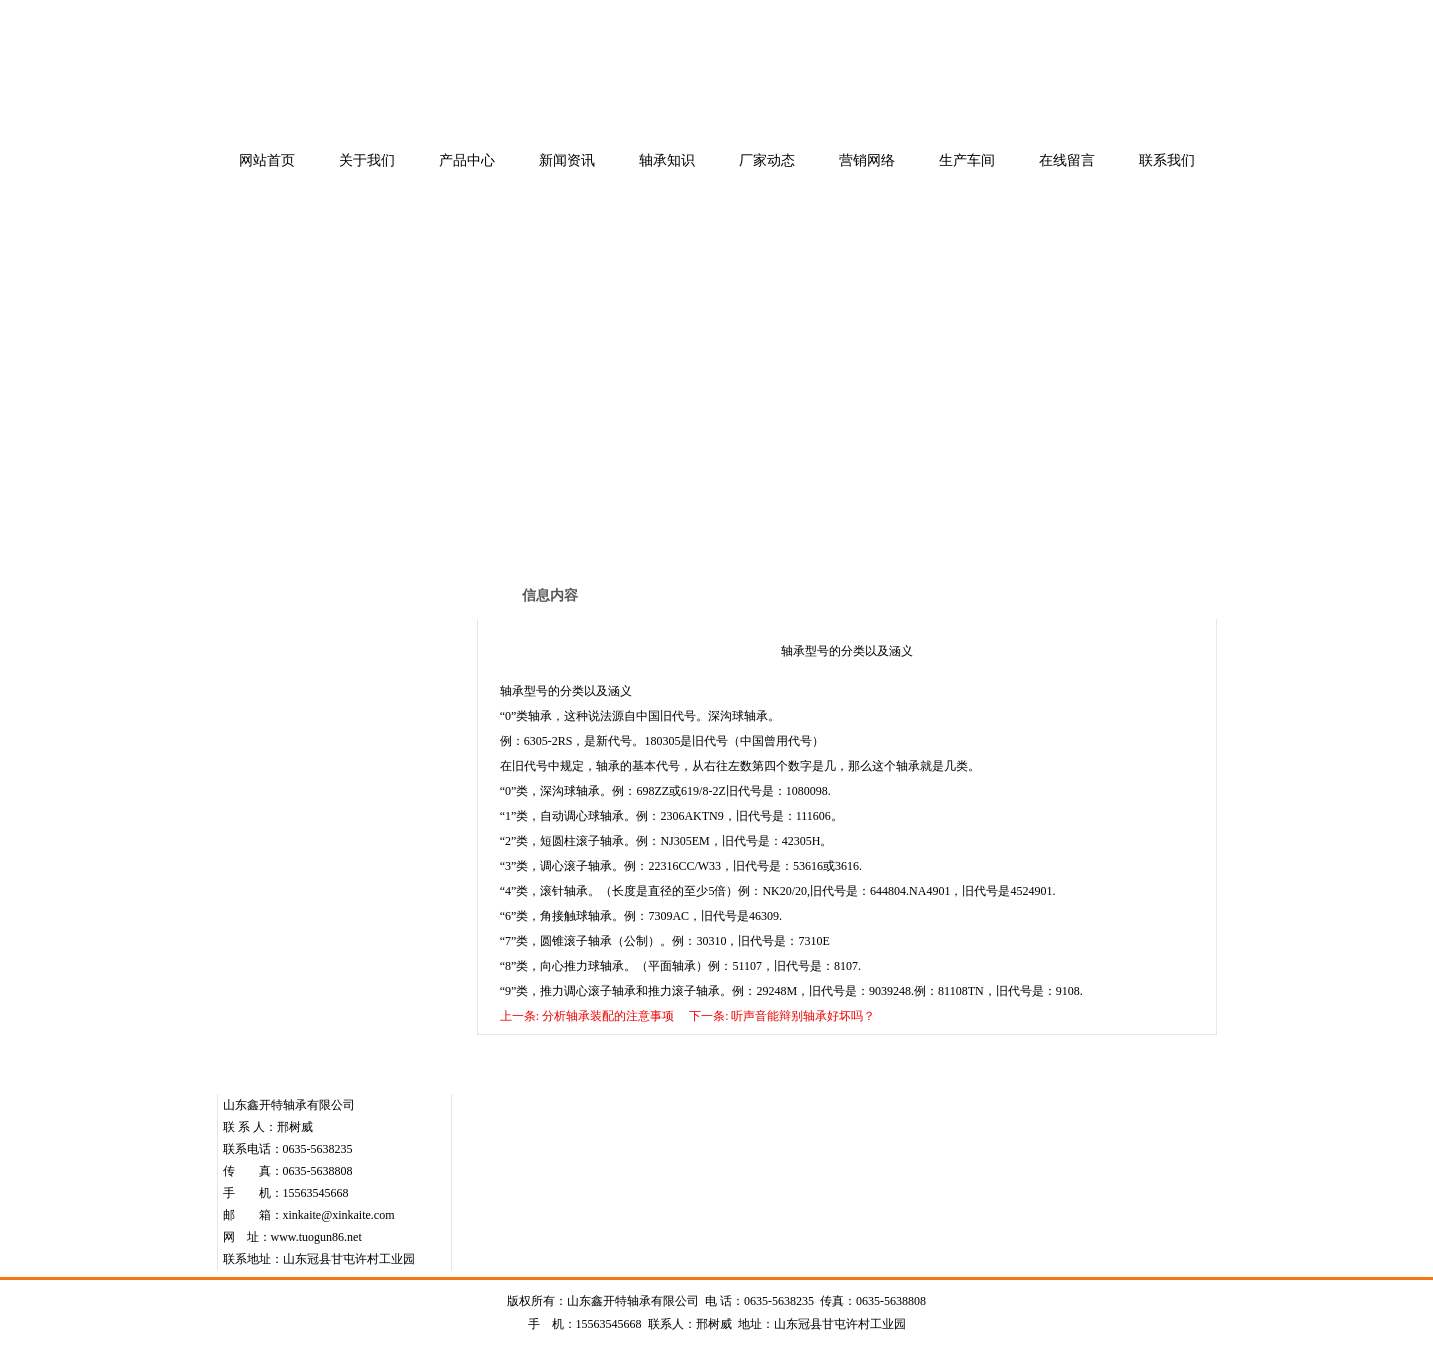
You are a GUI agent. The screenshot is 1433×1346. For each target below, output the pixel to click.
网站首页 (267, 160)
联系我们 (1167, 160)
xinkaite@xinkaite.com (339, 1215)
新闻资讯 (567, 160)
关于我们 (367, 160)
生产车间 (967, 160)
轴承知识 (667, 160)
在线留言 (1067, 160)
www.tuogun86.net (316, 1237)
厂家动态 (767, 160)
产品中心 (467, 160)
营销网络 (867, 160)
